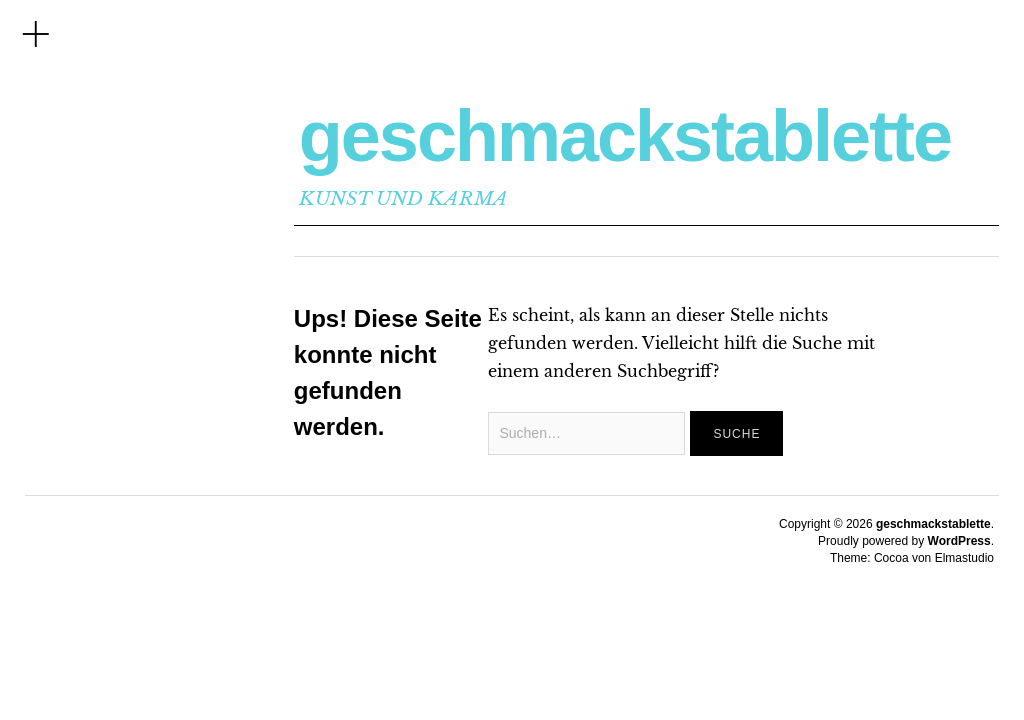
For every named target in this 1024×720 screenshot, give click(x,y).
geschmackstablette (625, 136)
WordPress (959, 541)
